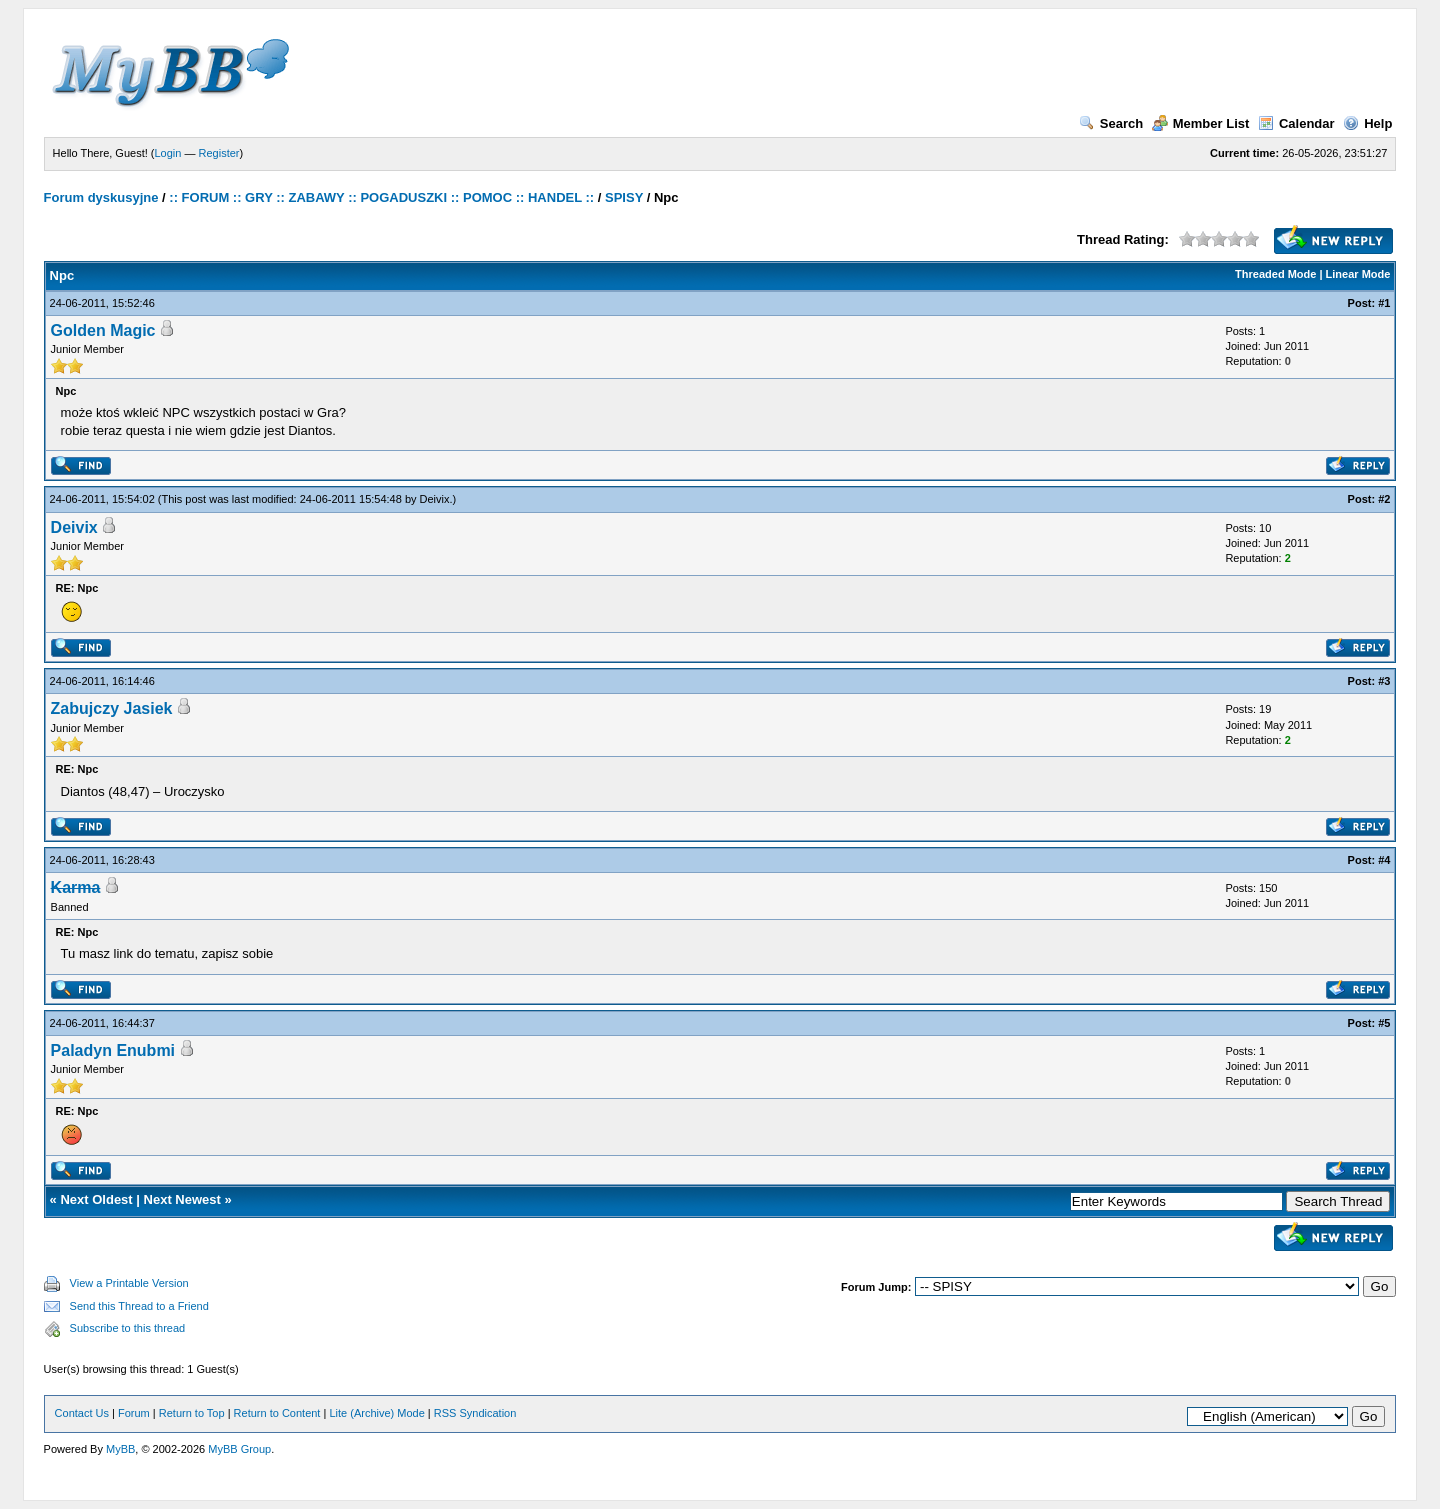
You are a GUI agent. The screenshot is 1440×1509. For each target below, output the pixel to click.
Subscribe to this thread (128, 1328)
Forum (134, 1413)
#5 (1384, 1023)
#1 (1384, 303)
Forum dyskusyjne (101, 197)
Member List (1201, 123)
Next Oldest (96, 1199)
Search (1111, 123)
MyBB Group (239, 1449)
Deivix (435, 499)
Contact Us (82, 1413)
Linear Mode (1358, 274)
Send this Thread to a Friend (139, 1306)
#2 (1384, 499)
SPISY (624, 197)
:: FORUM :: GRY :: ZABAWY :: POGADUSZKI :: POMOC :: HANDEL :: (381, 197)
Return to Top (192, 1413)
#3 (1384, 681)
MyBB (120, 1449)
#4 (1384, 860)
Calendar (1296, 123)
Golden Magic (103, 330)
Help (1367, 123)
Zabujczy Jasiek (112, 708)
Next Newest (182, 1199)
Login (168, 153)
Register (219, 153)
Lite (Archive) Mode (376, 1413)
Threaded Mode (1275, 274)
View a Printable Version (129, 1283)
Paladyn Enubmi (113, 1050)
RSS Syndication (475, 1413)
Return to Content (277, 1413)
